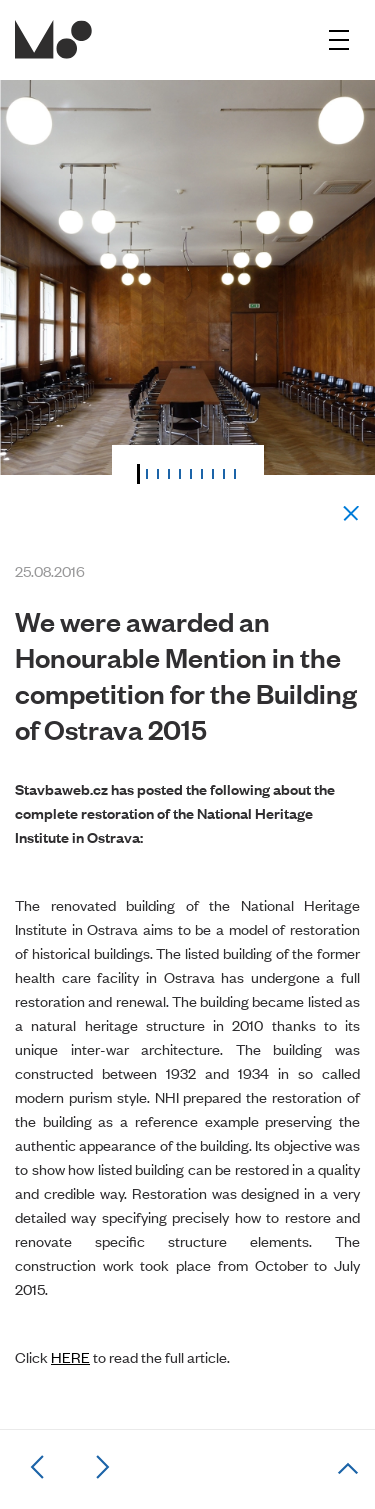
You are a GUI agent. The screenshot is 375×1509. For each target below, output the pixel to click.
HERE (70, 1356)
